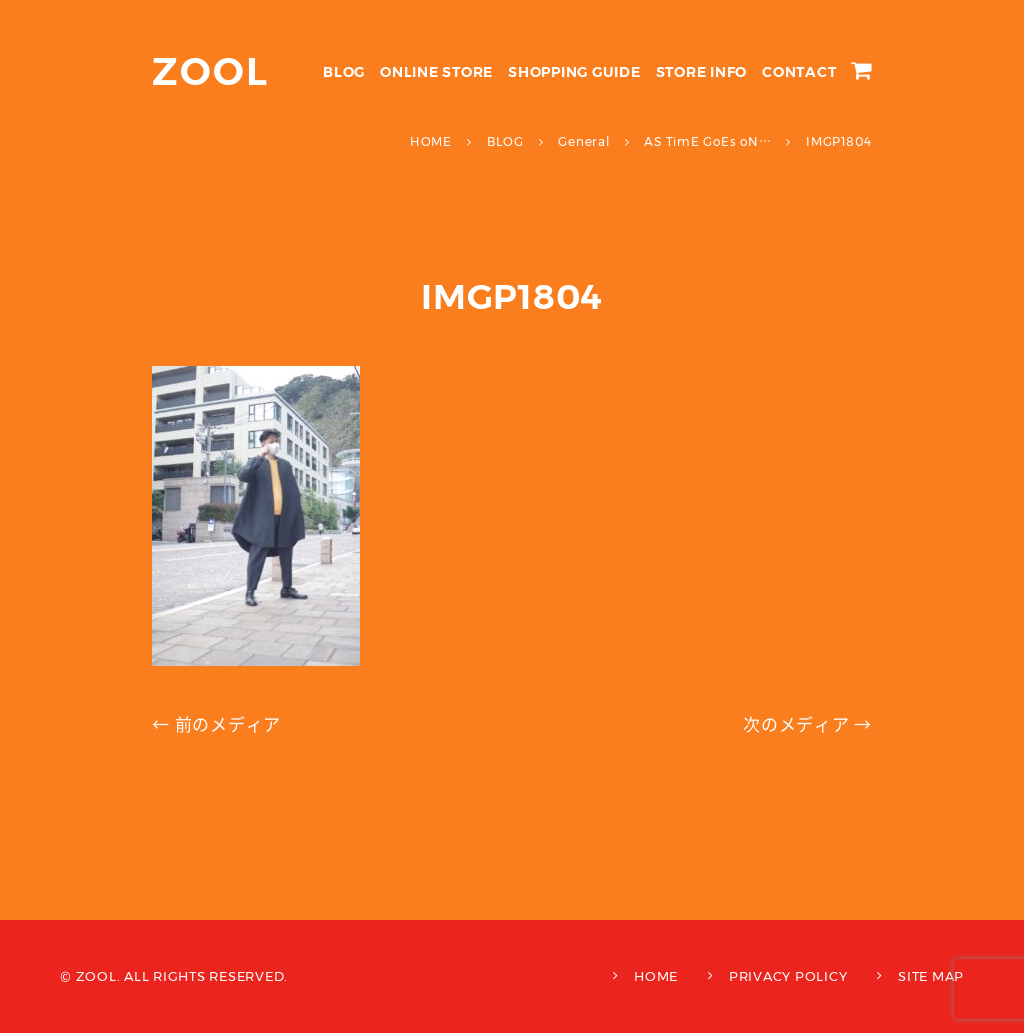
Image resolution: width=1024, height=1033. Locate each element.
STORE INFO (702, 72)
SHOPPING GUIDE (574, 72)
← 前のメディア (216, 725)
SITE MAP (931, 976)
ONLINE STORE (436, 72)
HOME (656, 976)
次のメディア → (807, 725)
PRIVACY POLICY (788, 976)
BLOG (344, 72)
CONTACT (799, 72)
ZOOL (210, 71)
